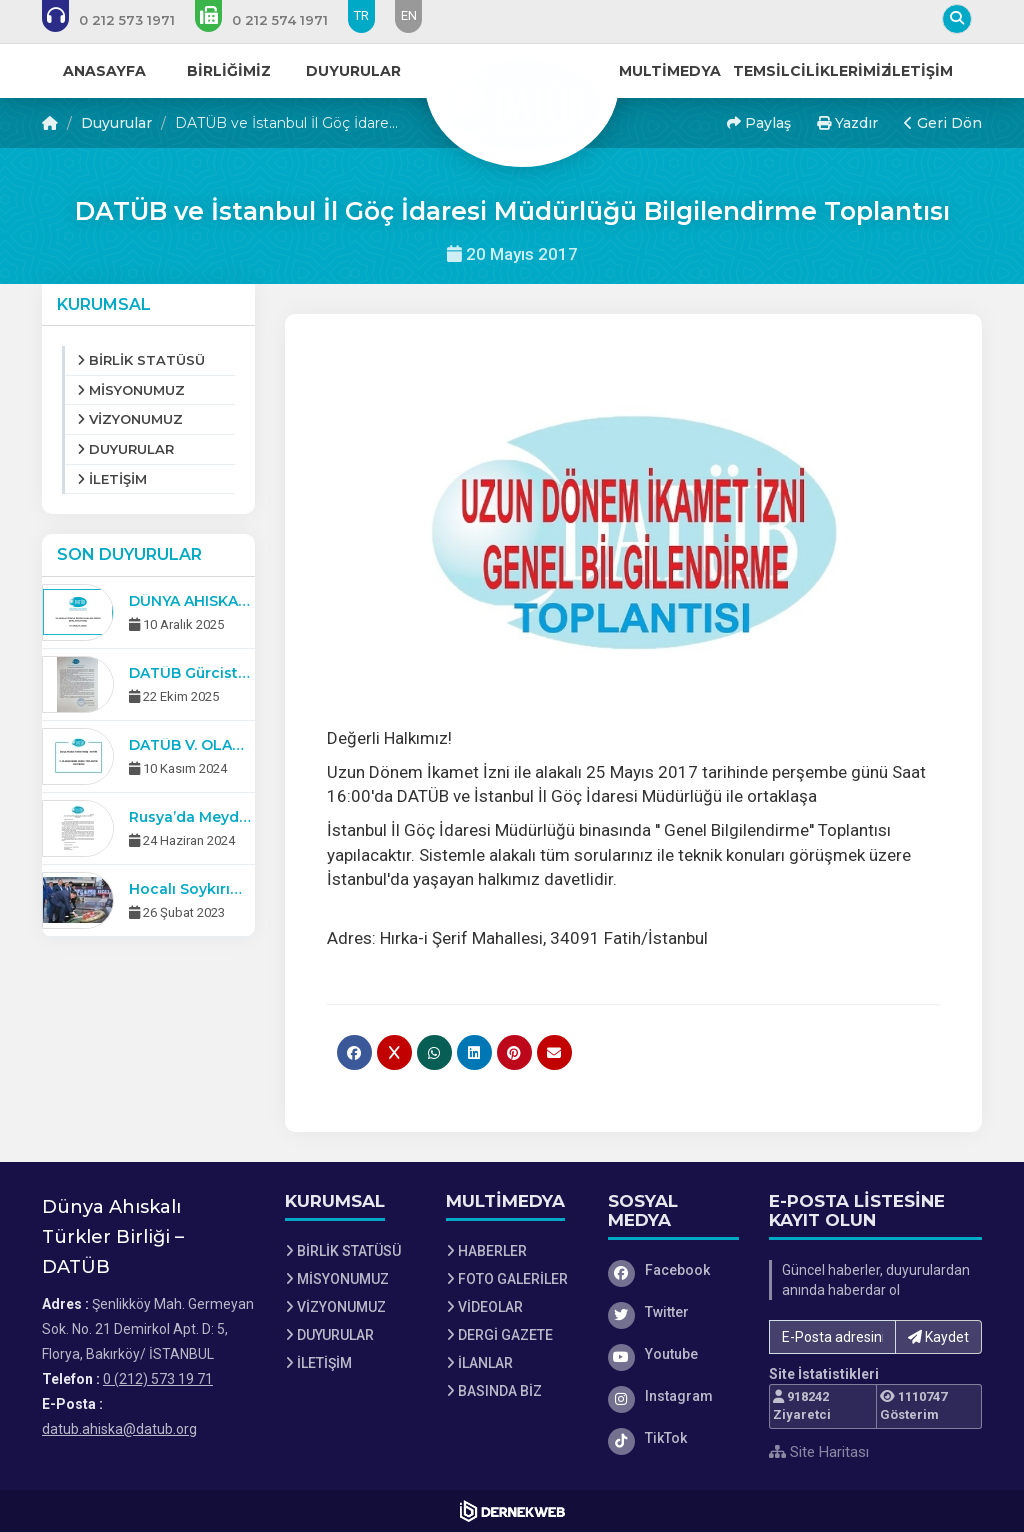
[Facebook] (674, 1270)
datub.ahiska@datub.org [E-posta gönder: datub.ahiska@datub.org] (119, 1429)
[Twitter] (674, 1312)
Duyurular (116, 123)
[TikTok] (674, 1438)
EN (409, 15)
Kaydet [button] (938, 1337)
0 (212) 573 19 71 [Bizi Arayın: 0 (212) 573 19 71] (158, 1379)
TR (361, 15)
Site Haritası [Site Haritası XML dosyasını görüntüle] (819, 1452)
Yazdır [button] (847, 123)
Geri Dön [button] (943, 123)
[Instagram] (674, 1396)
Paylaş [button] (759, 123)
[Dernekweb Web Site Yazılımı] (512, 1511)
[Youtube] (674, 1354)
